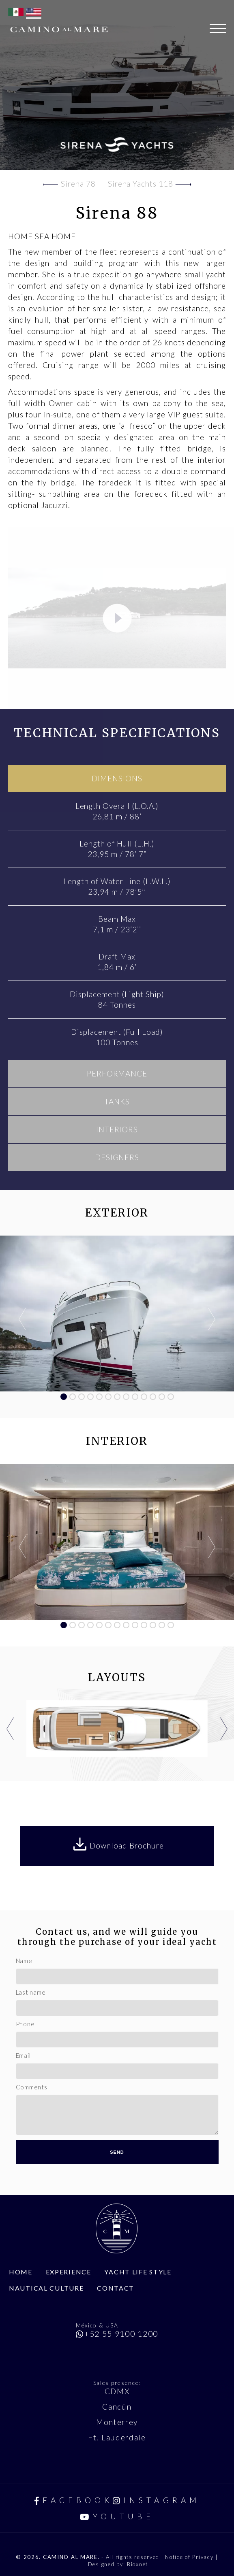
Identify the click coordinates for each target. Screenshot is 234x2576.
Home (20, 2272)
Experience (68, 2272)
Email (23, 2055)
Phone (25, 2023)
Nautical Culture (46, 2288)
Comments (31, 2087)
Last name (31, 1992)
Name (24, 1960)
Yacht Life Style (137, 2272)
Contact (115, 2288)
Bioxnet (137, 2564)
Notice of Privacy (190, 2557)
